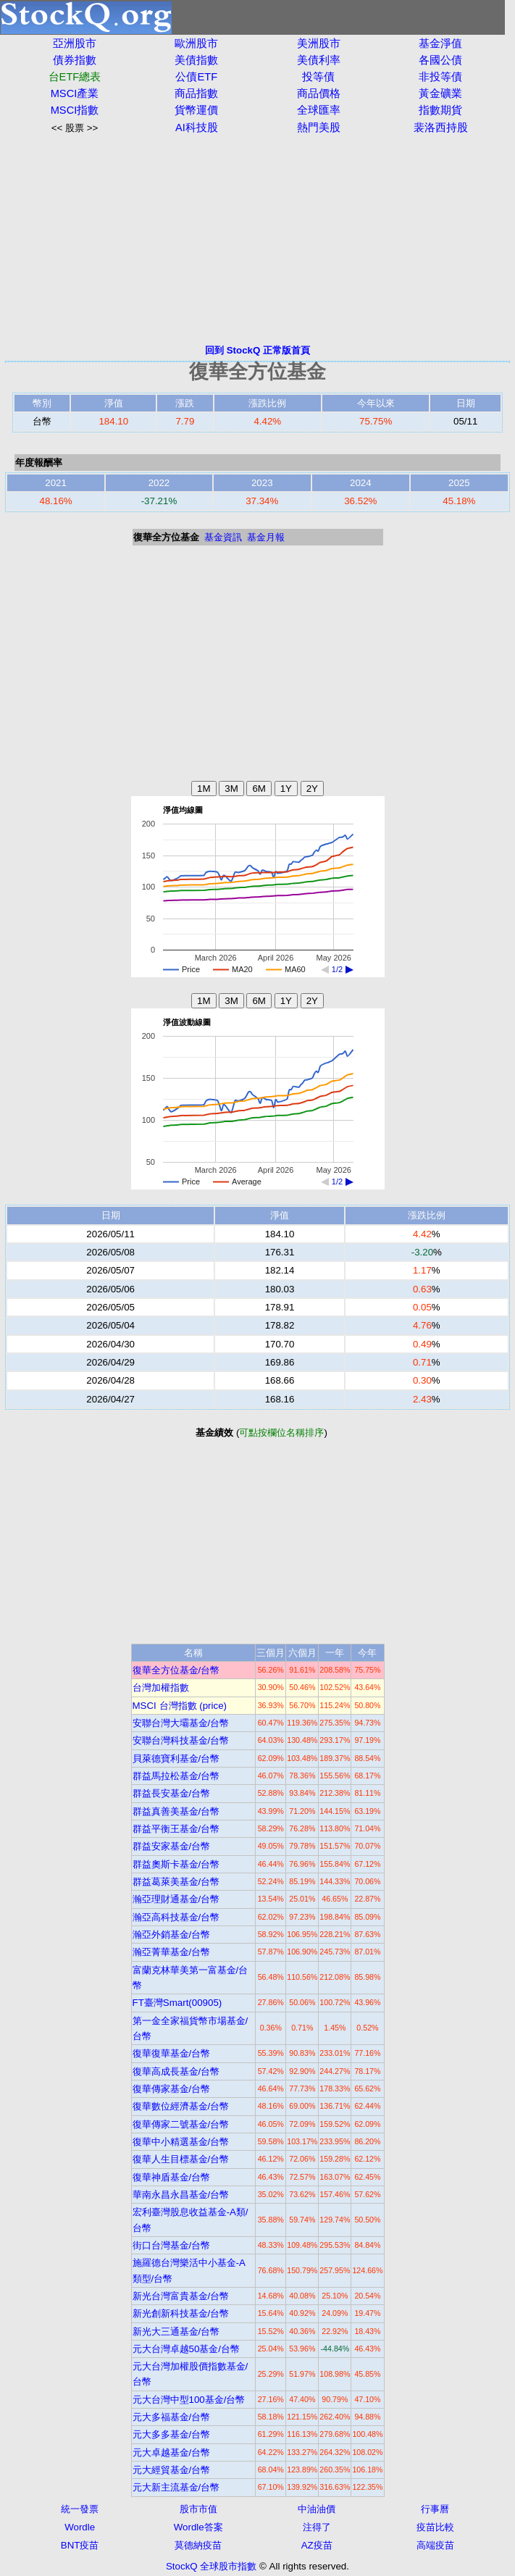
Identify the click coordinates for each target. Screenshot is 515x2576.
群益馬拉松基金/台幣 (176, 1775)
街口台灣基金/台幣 (172, 2245)
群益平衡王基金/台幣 (176, 1828)
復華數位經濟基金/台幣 (181, 2106)
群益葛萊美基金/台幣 (176, 1881)
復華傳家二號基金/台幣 (181, 2124)
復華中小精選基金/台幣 (181, 2141)
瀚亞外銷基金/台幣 (172, 1934)
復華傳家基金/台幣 (172, 2088)
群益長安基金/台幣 (172, 1793)
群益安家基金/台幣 (172, 1846)
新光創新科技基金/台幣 (181, 2313)
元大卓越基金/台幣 (172, 2452)
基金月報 (266, 537)
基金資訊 (223, 537)
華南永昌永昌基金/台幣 (181, 2194)
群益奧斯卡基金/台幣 (176, 1864)
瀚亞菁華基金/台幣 (172, 1951)
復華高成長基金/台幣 (176, 2071)
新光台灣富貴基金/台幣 (181, 2296)
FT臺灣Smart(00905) (177, 2002)
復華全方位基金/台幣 (176, 1670)
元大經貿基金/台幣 (172, 2469)
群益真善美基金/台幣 (176, 1811)
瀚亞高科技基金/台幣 (176, 1917)
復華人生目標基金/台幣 (181, 2159)
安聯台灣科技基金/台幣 (181, 1740)
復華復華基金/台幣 (172, 2053)
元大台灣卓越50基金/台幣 (186, 2348)
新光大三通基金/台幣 (176, 2331)
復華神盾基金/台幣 (172, 2177)
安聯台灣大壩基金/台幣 (181, 1723)
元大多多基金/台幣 (172, 2434)
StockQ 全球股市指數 (211, 2566)
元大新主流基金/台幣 (176, 2487)
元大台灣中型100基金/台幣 (189, 2399)
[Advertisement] (257, 239)
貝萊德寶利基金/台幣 (176, 1758)
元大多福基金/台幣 (172, 2417)
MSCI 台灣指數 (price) (180, 1705)
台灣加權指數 (161, 1687)
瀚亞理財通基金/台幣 (176, 1899)
